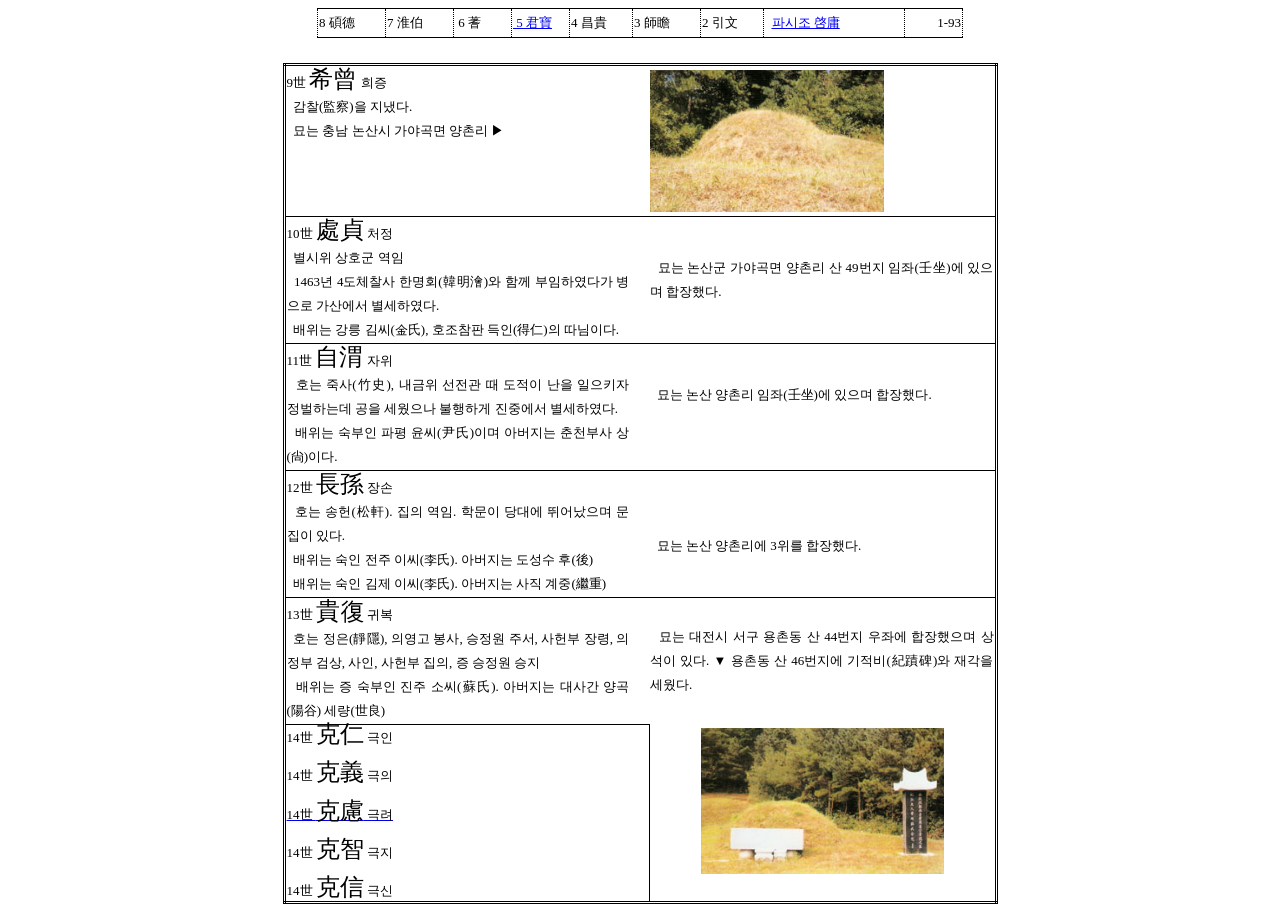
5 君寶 (532, 22)
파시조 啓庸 (806, 22)
